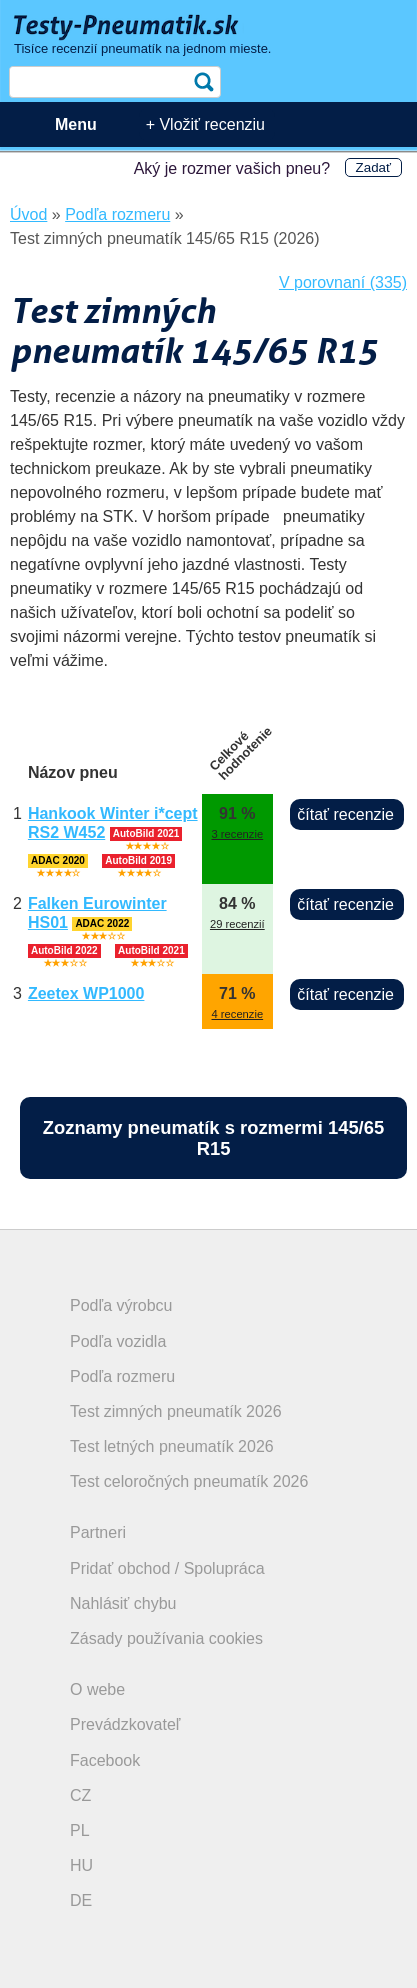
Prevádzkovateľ (125, 1724)
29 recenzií (237, 924)
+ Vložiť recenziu (205, 124)
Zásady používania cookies (166, 1638)
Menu (76, 124)
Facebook (105, 1760)
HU (81, 1865)
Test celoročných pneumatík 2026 (189, 1481)
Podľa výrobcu (121, 1305)
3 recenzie (238, 834)
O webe (97, 1689)
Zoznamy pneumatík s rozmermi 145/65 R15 (213, 1138)
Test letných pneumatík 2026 (172, 1446)
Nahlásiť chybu (123, 1603)
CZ (80, 1795)
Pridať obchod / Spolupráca (167, 1568)
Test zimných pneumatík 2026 (176, 1411)
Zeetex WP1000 (86, 993)
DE (81, 1900)
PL (80, 1830)
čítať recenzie (345, 814)
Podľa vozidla (118, 1341)
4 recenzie (238, 1014)
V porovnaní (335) (343, 282)
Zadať (373, 167)
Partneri (98, 1532)
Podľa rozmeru (122, 1376)
